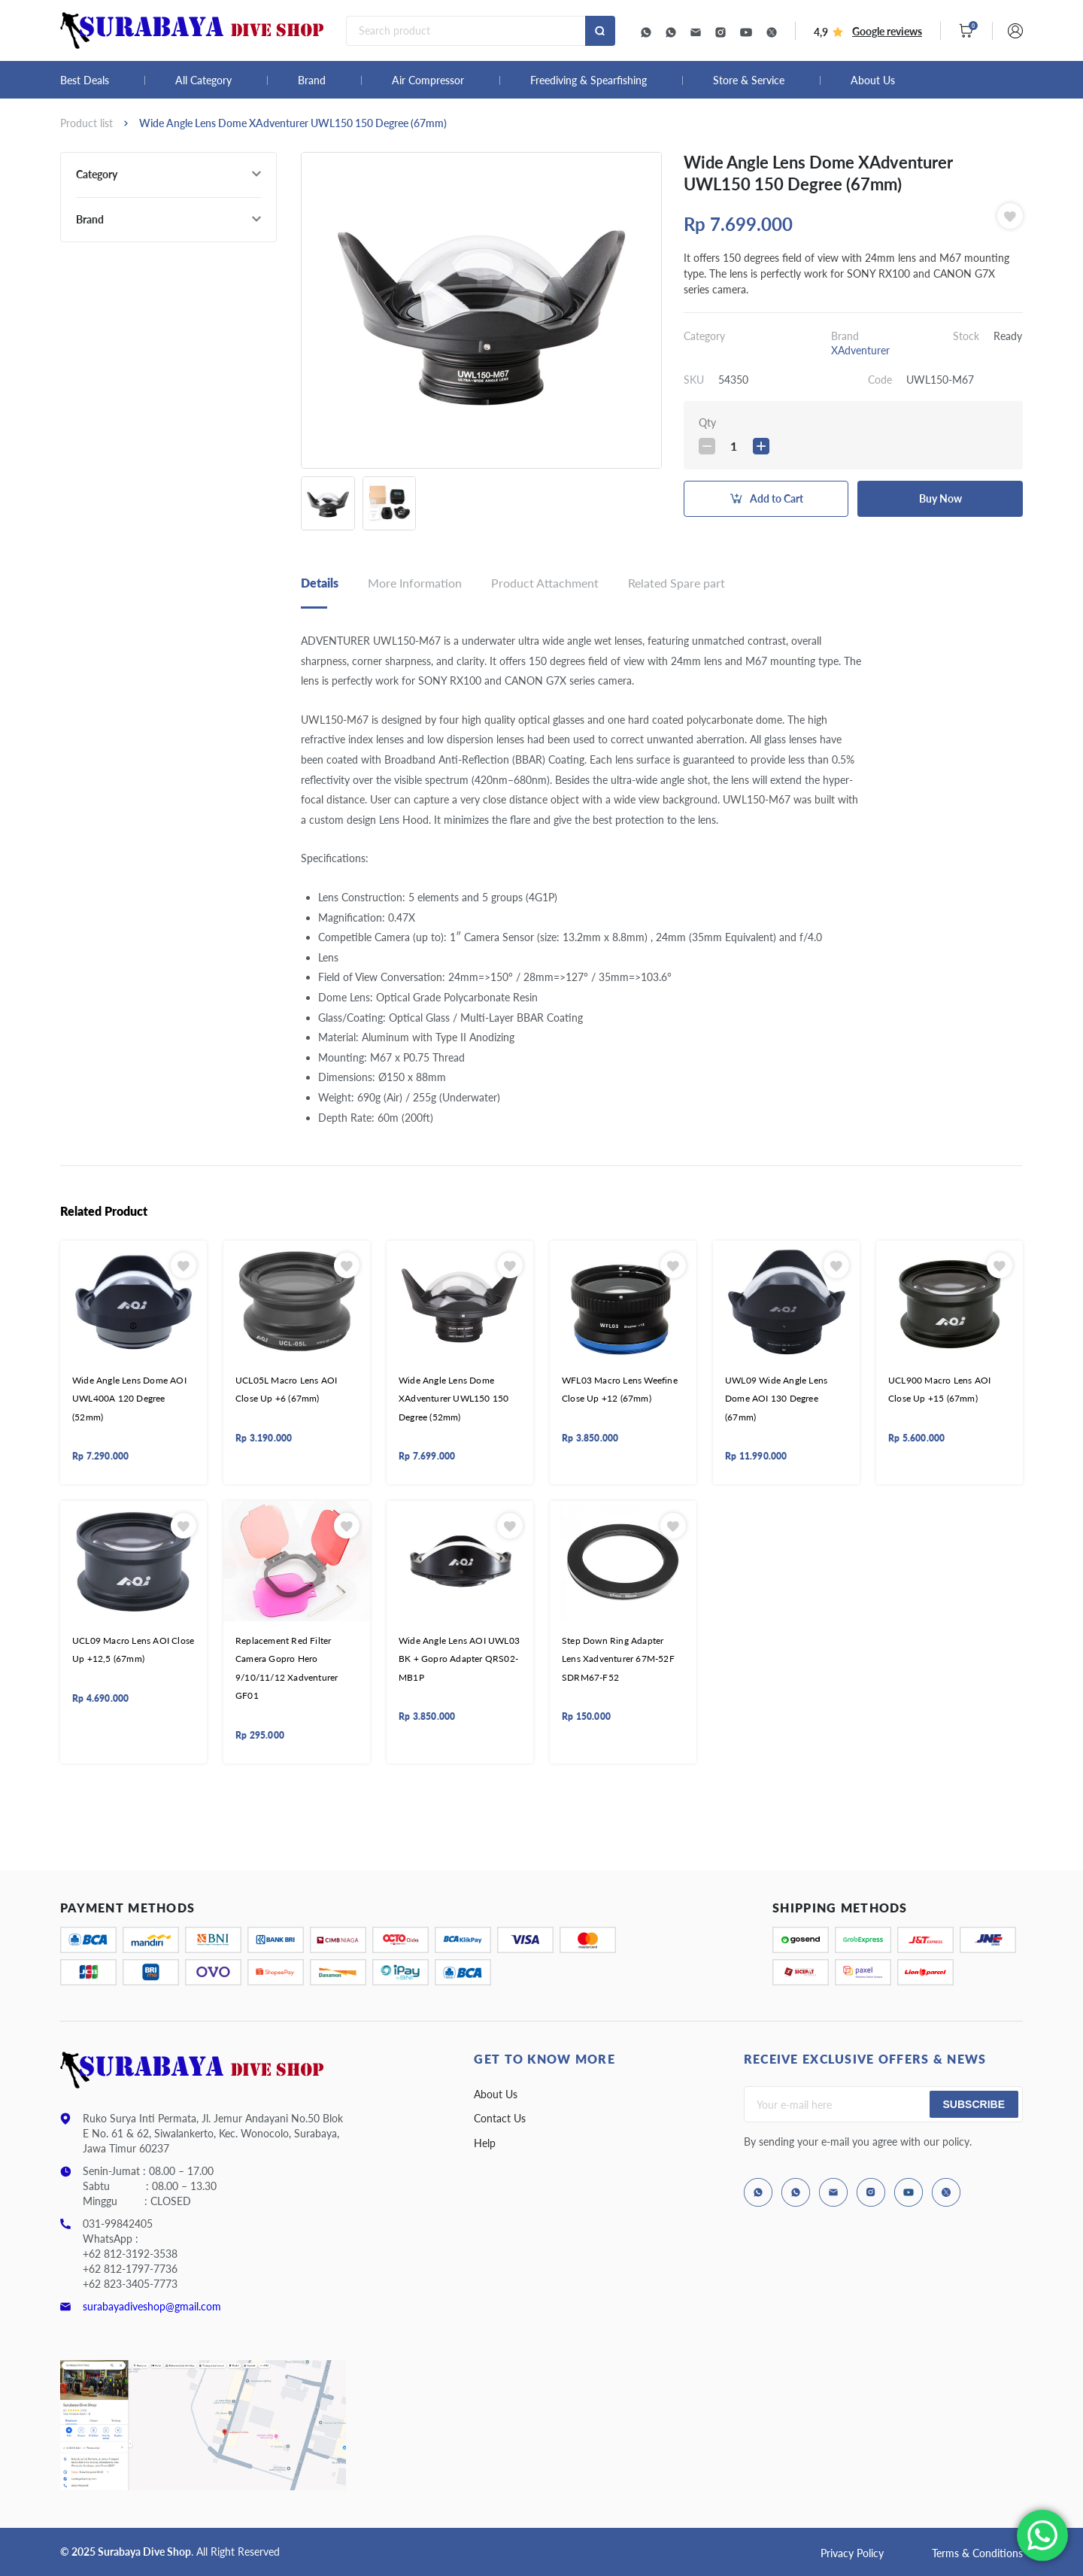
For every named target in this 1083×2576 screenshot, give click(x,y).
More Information (415, 583)
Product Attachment (545, 583)
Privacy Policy (852, 2553)
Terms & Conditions (977, 2553)
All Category (203, 80)
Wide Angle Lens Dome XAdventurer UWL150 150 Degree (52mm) (453, 1399)
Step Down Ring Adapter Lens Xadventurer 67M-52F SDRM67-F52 (618, 1659)
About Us (873, 80)
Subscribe (974, 2104)
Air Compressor (428, 80)
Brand (312, 80)
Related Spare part (676, 583)
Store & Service (748, 80)
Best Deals (84, 80)
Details (319, 583)
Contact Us (500, 2118)
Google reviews (887, 31)
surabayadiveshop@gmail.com (152, 2306)
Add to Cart (776, 498)
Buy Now (940, 498)
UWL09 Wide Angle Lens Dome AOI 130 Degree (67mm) (776, 1399)
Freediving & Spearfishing (588, 80)
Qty (707, 422)
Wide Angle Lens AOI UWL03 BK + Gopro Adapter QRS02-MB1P (459, 1659)
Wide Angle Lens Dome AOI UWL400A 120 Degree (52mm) (129, 1399)
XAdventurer (860, 350)
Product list (86, 123)
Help (485, 2143)
